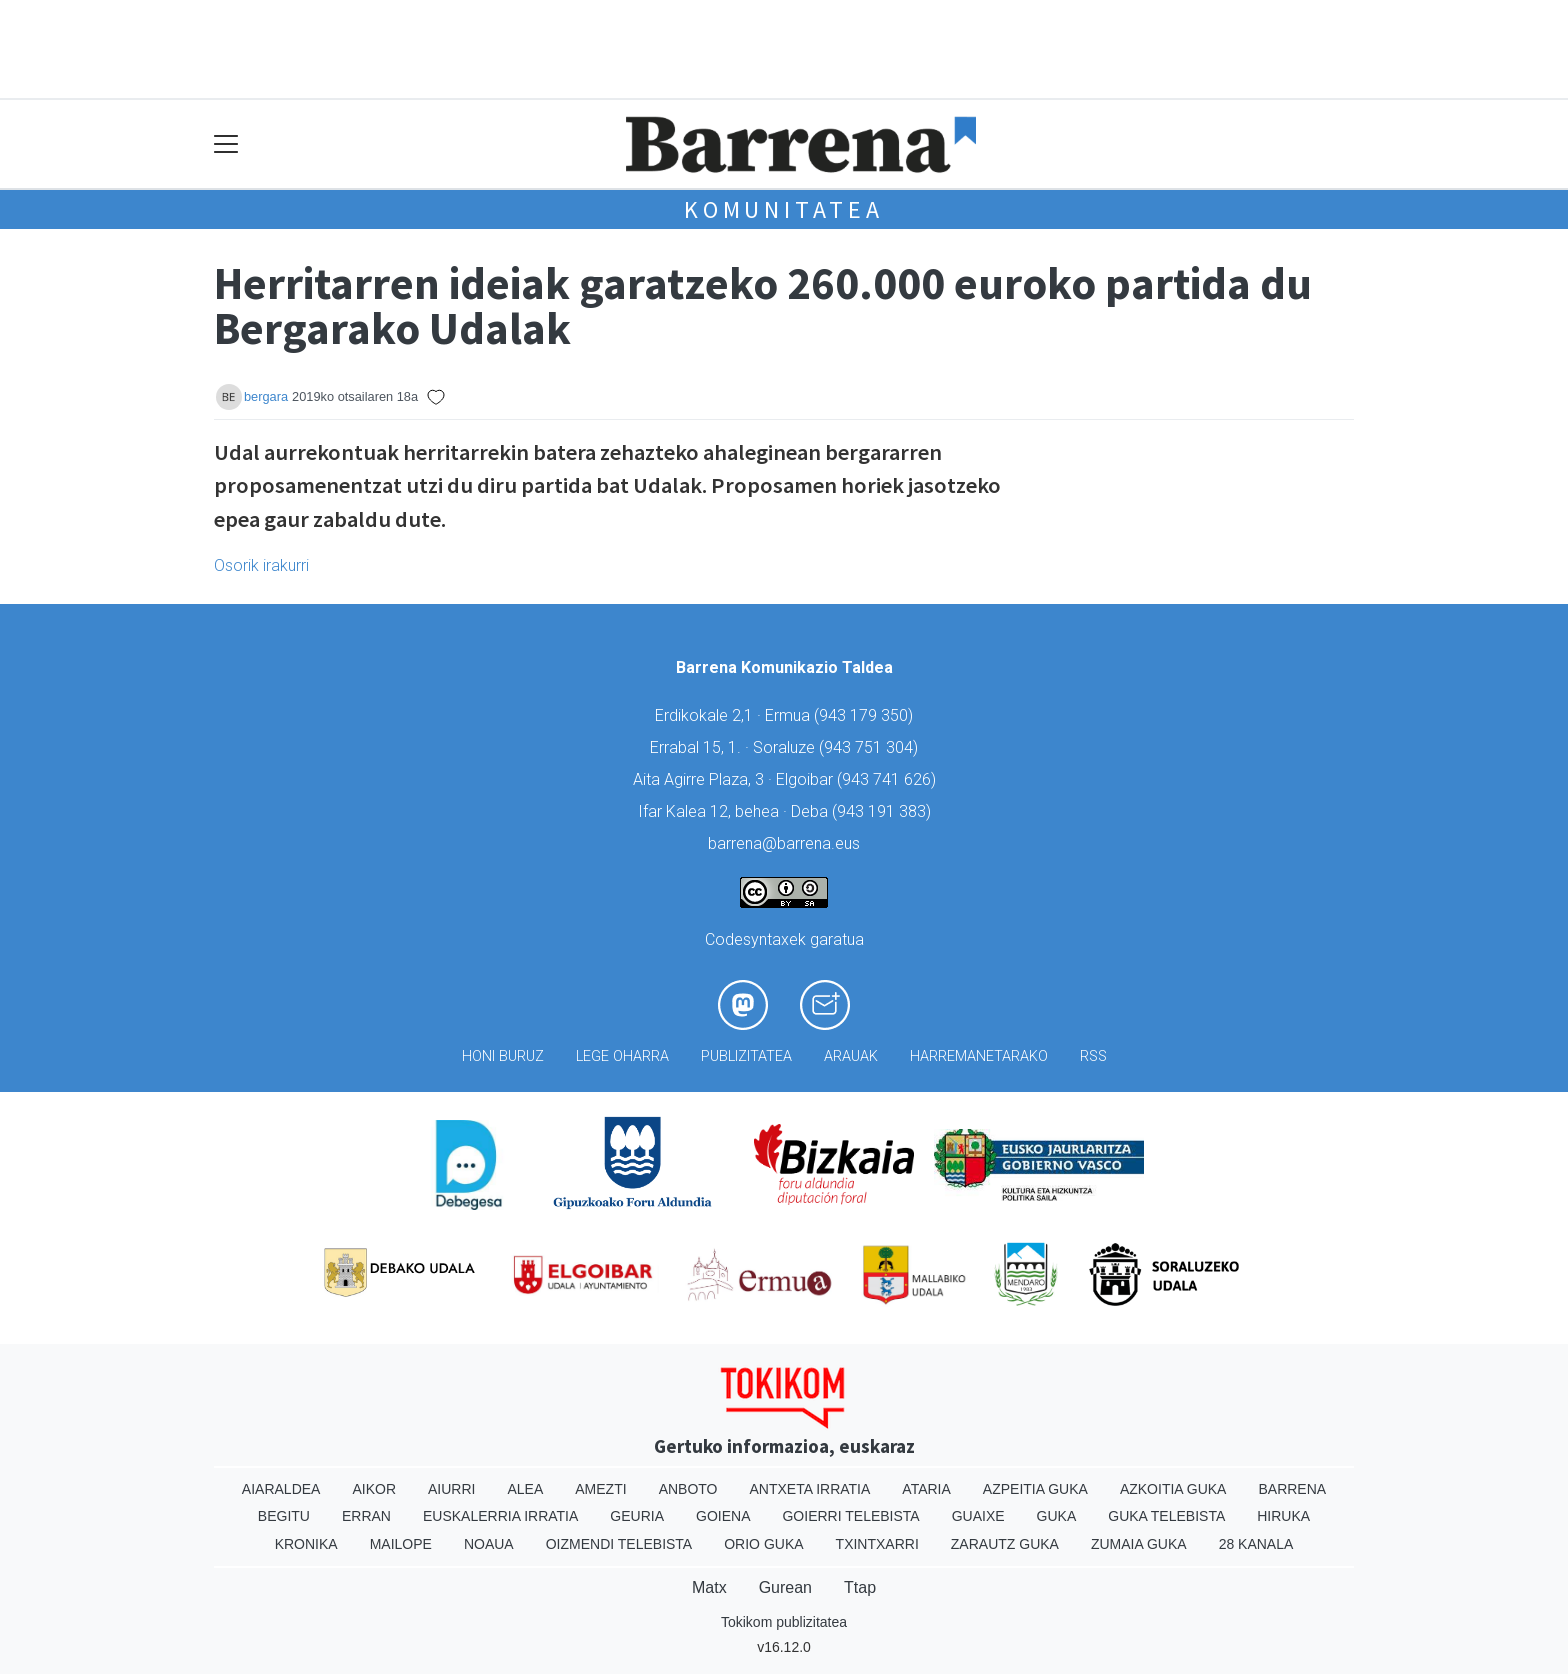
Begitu (284, 1516)
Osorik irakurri (261, 565)
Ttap (860, 1587)
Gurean (785, 1587)
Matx (709, 1587)
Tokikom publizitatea (784, 1622)
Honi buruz (503, 1056)
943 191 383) (884, 811)
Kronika (306, 1544)
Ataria (926, 1489)
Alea (525, 1489)
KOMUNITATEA (784, 209)
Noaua (489, 1544)
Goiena (723, 1516)
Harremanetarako (979, 1056)
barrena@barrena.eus (784, 843)
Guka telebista (1166, 1516)
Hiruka (1283, 1516)
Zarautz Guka (1005, 1544)
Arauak (851, 1056)
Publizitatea (746, 1056)
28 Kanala (1256, 1544)
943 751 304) (871, 747)
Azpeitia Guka (1035, 1489)
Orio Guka (763, 1544)
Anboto (688, 1489)
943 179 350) (866, 715)
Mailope (401, 1544)
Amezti (600, 1489)
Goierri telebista (850, 1516)
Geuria (637, 1516)
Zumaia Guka (1139, 1544)
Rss (1093, 1056)
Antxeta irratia (810, 1489)
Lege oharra (622, 1056)
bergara (266, 396)
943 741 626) (889, 779)
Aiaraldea (281, 1489)
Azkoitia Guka (1173, 1489)
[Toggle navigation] (226, 144)
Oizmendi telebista (619, 1544)
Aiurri (451, 1489)
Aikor (374, 1489)
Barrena (1292, 1489)
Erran (366, 1516)
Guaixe (978, 1516)
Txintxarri (877, 1544)
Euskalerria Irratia (500, 1516)
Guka (1057, 1516)
